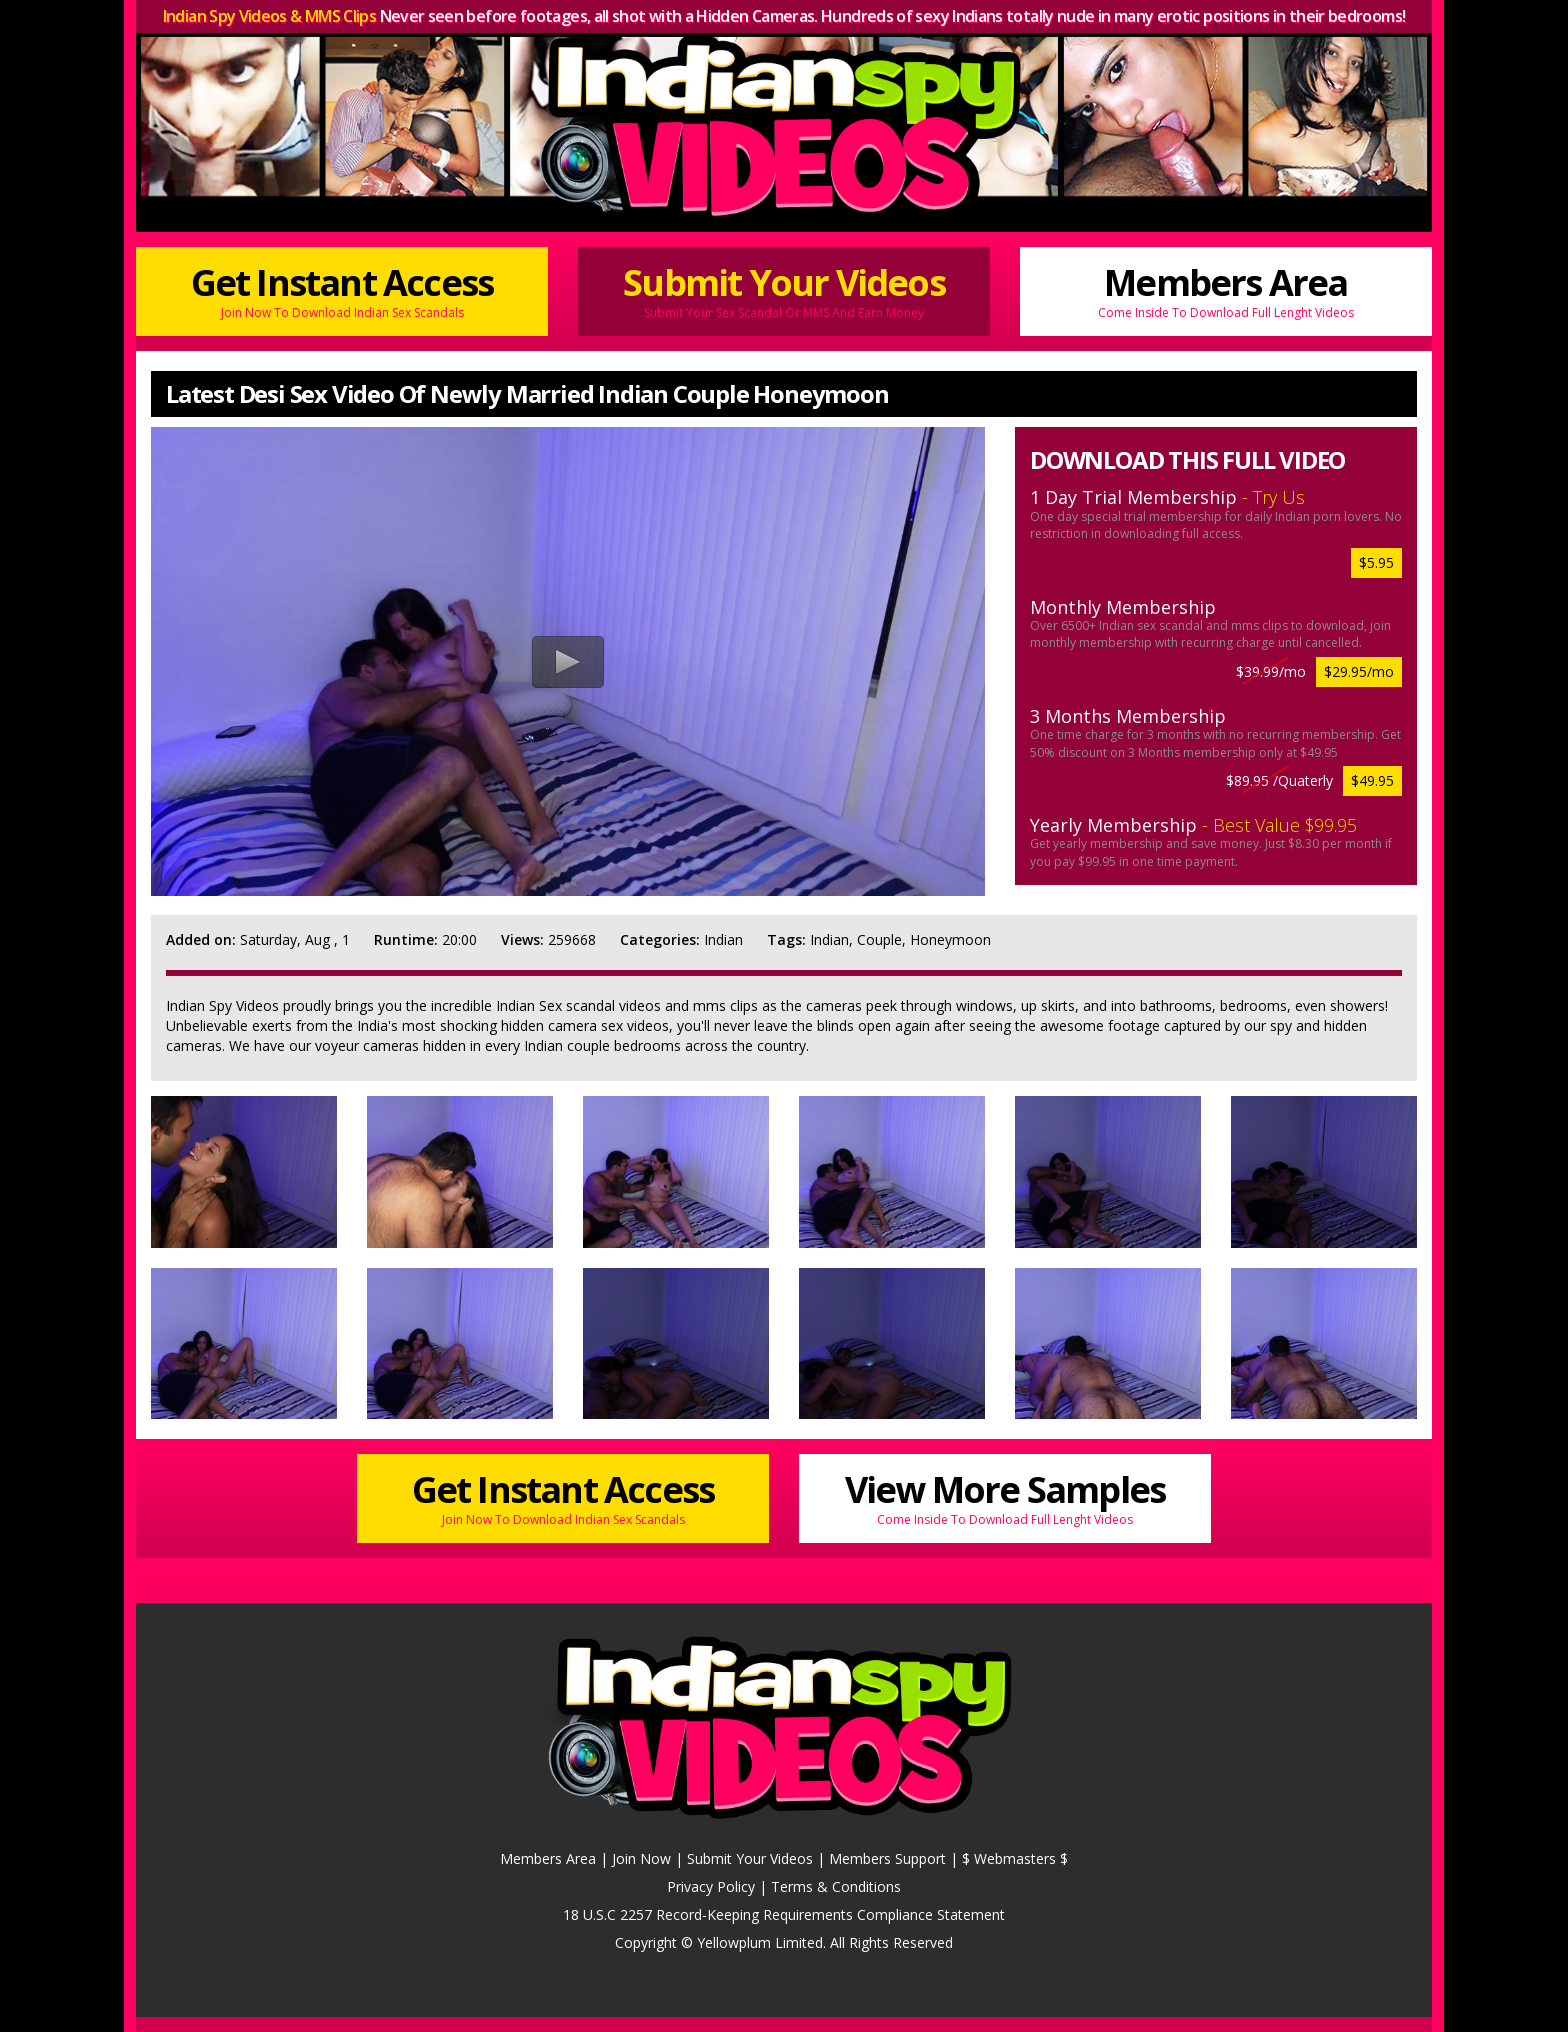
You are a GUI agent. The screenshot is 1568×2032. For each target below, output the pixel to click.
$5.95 (1376, 562)
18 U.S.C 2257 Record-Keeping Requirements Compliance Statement (784, 1914)
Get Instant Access (342, 289)
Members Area (1226, 289)
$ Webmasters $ (1015, 1858)
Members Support (887, 1858)
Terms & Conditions (836, 1886)
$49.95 (1372, 780)
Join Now (641, 1858)
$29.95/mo (1359, 671)
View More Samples (1005, 1496)
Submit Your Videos (784, 289)
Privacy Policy (711, 1886)
